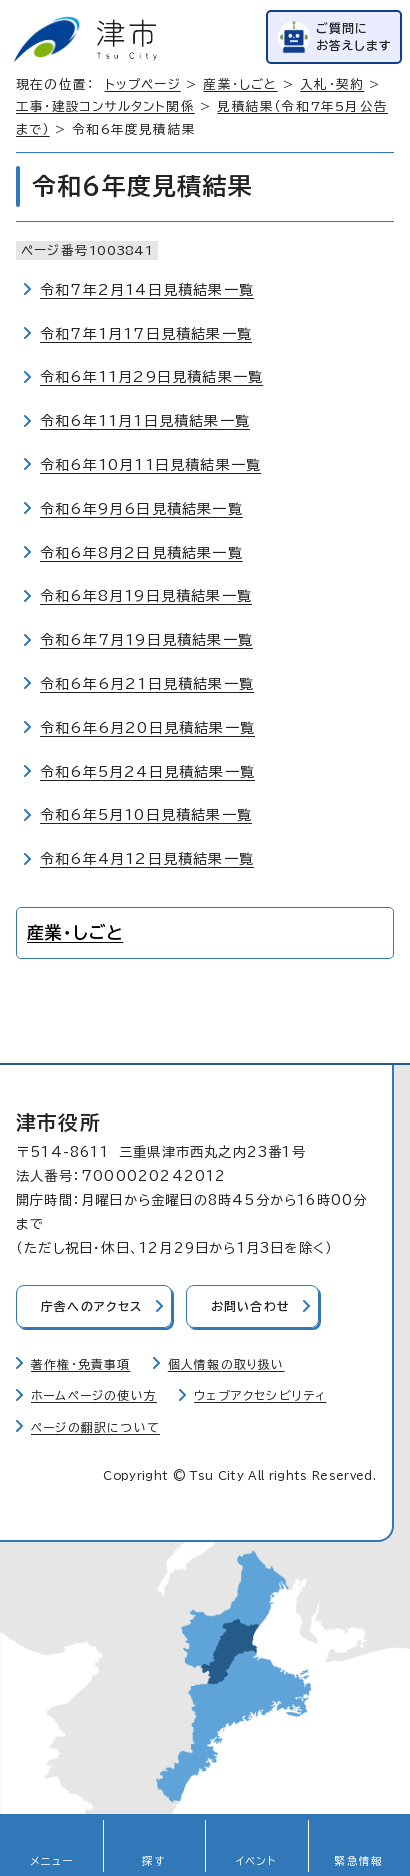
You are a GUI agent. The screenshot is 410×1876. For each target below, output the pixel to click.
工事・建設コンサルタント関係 (105, 106)
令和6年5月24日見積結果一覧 (147, 772)
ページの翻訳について (95, 1427)
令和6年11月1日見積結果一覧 (145, 421)
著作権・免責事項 (81, 1364)
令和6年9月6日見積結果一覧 (141, 509)
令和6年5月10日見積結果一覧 (146, 815)
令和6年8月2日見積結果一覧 (141, 553)
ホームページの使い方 (94, 1395)
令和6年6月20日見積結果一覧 (147, 728)
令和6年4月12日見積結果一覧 (147, 859)
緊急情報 (358, 1861)
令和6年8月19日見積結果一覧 (146, 596)
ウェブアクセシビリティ (260, 1395)
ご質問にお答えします (354, 36)
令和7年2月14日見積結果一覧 (147, 290)
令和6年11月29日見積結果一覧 (151, 377)
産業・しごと (240, 84)
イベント (256, 1861)
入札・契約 (332, 84)
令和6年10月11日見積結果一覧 (150, 465)
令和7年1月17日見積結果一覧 (146, 334)
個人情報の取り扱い (226, 1364)
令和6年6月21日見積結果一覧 (147, 684)
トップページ (143, 84)
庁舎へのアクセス (92, 1306)
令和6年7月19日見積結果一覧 (146, 640)
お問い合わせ (250, 1306)
